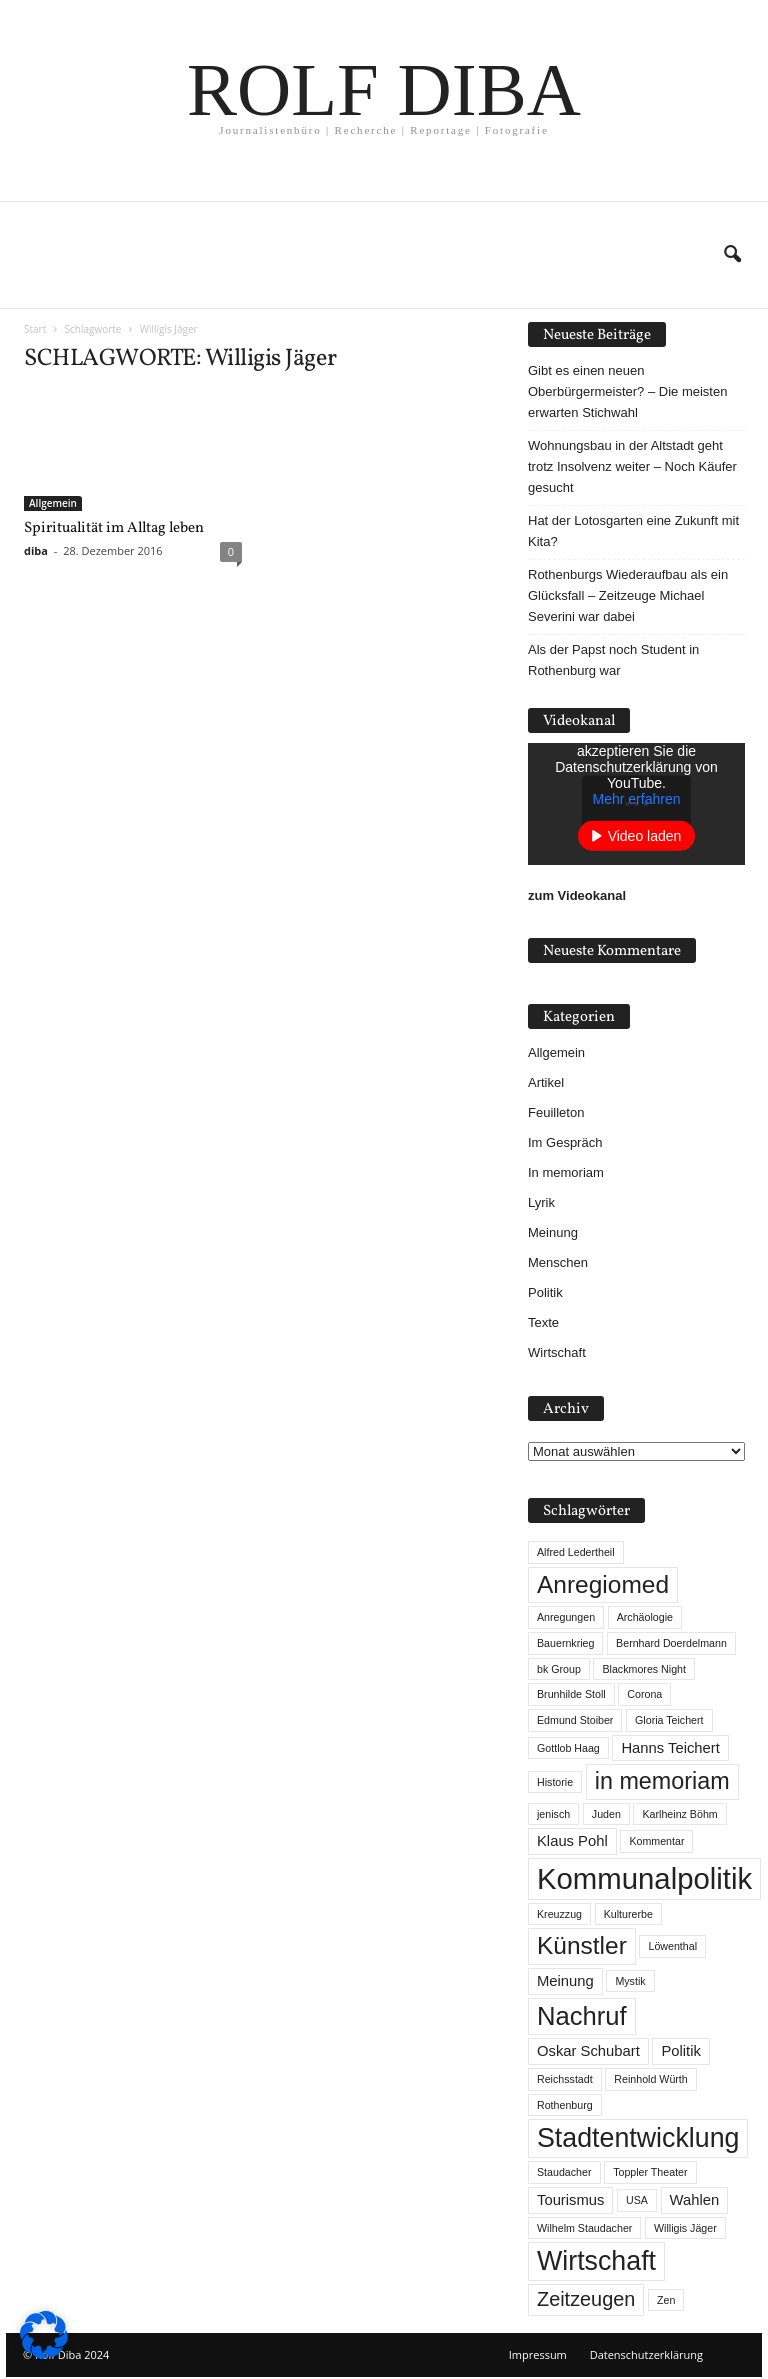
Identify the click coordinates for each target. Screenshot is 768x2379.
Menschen (558, 1262)
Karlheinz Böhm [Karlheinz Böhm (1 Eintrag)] (679, 1814)
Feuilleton (556, 1112)
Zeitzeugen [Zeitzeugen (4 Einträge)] (586, 2299)
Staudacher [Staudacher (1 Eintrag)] (564, 2172)
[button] (732, 255)
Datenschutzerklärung (646, 2354)
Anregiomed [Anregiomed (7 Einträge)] (603, 1584)
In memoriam (566, 1172)
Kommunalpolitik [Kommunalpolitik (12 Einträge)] (644, 1878)
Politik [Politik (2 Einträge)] (680, 2051)
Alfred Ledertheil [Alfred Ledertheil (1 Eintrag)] (576, 1552)
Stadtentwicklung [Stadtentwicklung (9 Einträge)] (638, 2138)
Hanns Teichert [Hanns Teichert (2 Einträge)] (670, 1748)
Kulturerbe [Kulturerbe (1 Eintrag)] (628, 1914)
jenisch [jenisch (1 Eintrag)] (553, 1814)
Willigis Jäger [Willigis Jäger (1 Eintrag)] (685, 2228)
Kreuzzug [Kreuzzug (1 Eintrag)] (559, 1914)
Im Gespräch (565, 1142)
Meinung (553, 1232)
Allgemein (53, 503)
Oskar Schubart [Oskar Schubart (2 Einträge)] (588, 2051)
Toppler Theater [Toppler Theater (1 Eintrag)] (650, 2172)
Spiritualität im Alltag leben (114, 528)
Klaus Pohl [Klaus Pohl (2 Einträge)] (572, 1841)
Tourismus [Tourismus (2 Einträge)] (570, 2200)
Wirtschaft (557, 1352)
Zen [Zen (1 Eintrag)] (666, 2300)
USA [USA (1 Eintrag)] (637, 2200)
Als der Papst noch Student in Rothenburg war (613, 660)
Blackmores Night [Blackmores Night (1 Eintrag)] (644, 1669)
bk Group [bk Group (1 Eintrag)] (559, 1669)
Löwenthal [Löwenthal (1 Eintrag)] (672, 1946)
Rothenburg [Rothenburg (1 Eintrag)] (565, 2105)
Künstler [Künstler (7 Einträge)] (582, 1945)
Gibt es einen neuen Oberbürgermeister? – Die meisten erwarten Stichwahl (627, 391)
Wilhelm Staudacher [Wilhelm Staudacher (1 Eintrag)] (584, 2228)
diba (36, 550)
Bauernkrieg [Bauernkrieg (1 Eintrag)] (565, 1643)
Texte (543, 1322)
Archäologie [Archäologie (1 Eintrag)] (645, 1617)
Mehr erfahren (637, 799)
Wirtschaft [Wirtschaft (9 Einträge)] (596, 2261)
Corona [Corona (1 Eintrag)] (644, 1694)
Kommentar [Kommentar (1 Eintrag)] (656, 1841)
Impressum (538, 2354)
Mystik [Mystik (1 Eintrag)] (630, 1981)
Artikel (546, 1082)
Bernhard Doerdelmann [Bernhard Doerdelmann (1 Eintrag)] (671, 1643)
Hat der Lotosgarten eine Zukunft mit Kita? (633, 531)
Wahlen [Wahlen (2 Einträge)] (695, 2200)
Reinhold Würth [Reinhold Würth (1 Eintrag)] (650, 2079)
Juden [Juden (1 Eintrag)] (606, 1814)
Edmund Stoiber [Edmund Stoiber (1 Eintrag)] (575, 1720)
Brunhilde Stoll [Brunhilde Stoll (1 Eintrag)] (571, 1694)
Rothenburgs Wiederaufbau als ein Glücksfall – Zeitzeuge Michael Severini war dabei (628, 595)
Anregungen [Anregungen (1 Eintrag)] (566, 1617)
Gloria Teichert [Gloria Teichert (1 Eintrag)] (669, 1720)
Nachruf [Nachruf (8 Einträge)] (582, 2016)
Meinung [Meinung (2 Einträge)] (565, 1981)
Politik (545, 1292)
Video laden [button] (645, 836)
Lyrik (541, 1202)
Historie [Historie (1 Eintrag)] (555, 1782)
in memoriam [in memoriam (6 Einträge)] (662, 1781)
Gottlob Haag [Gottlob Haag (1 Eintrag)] (568, 1748)
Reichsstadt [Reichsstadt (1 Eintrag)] (565, 2079)
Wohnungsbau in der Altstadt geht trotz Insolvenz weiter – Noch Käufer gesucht (632, 466)
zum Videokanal (577, 895)
